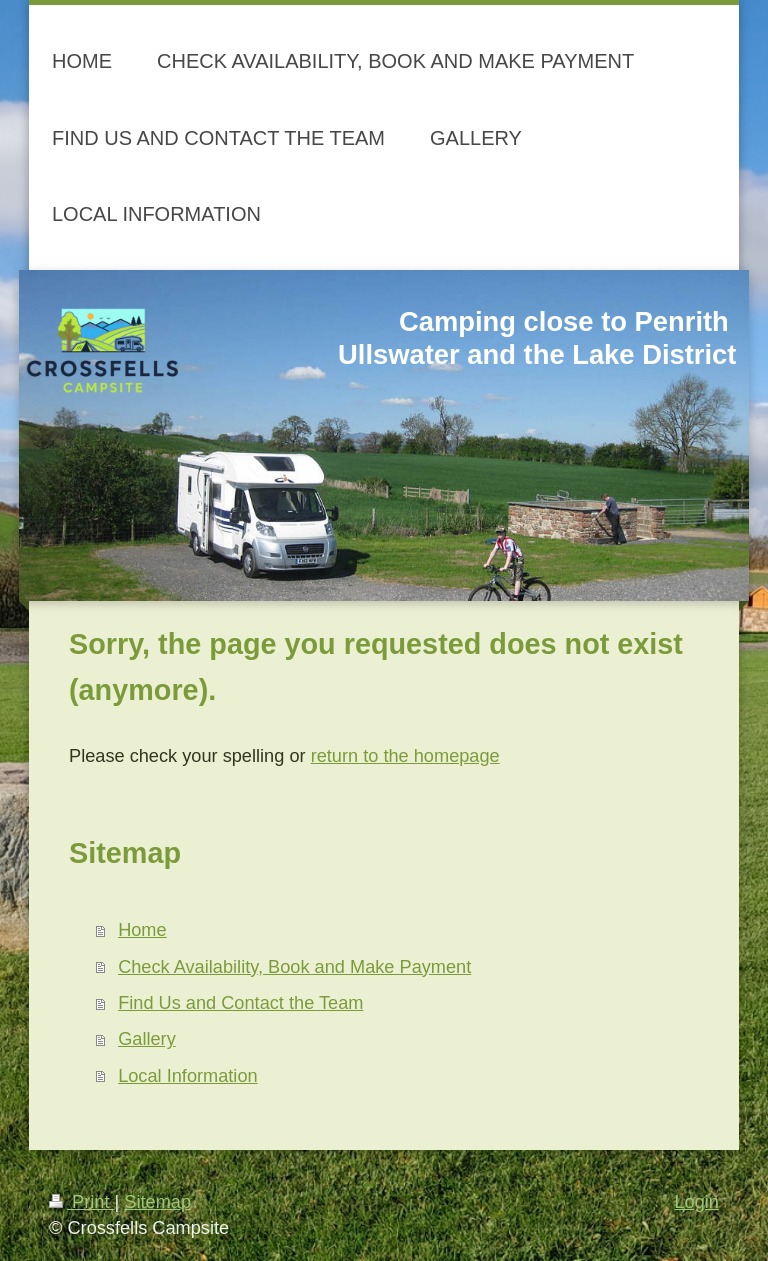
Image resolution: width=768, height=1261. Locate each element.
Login (696, 1202)
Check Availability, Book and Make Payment (294, 967)
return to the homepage (405, 756)
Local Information (188, 1076)
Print (82, 1202)
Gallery (147, 1039)
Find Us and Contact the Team (240, 1003)
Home (142, 930)
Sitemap (157, 1202)
